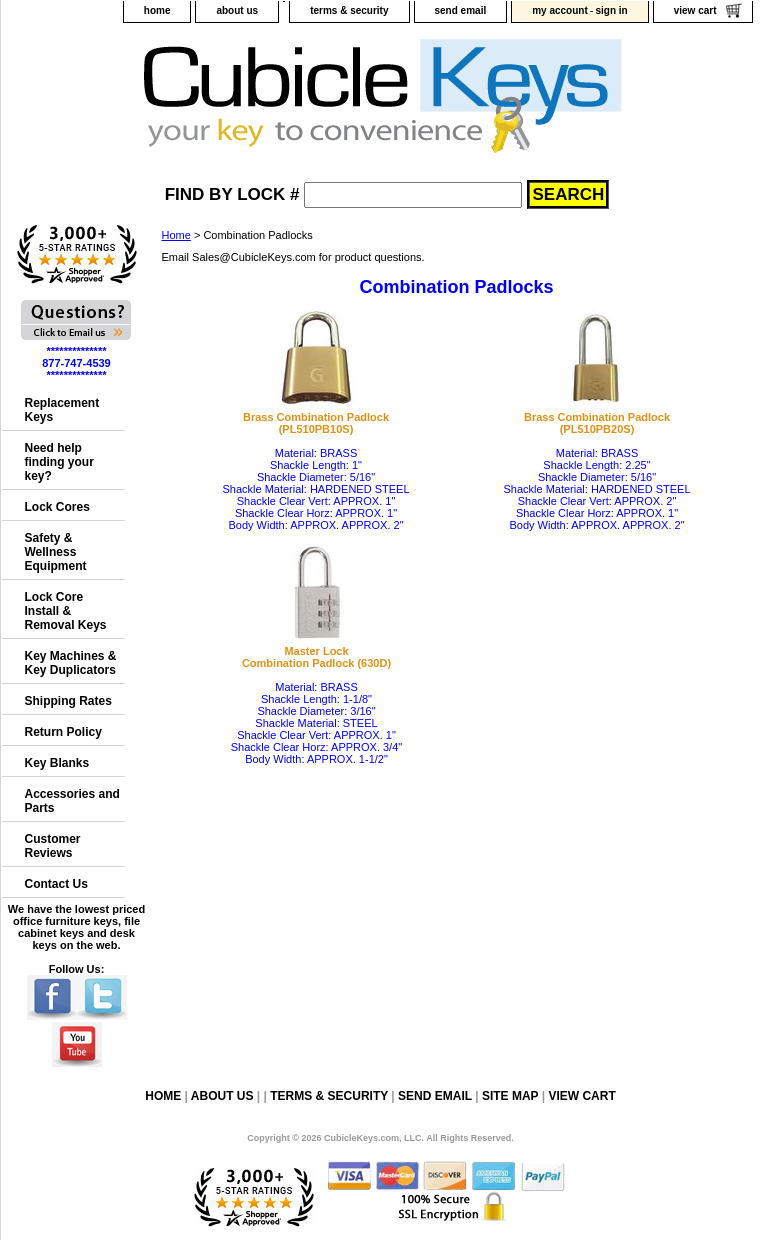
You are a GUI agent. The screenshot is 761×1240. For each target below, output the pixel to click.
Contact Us (56, 884)
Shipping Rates (68, 701)
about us (237, 10)
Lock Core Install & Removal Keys (66, 611)
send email (461, 10)
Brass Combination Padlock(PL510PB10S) (316, 423)
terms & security (349, 10)
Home (176, 235)
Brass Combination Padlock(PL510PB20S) (597, 423)
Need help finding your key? (59, 462)
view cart (695, 10)
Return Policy (63, 732)
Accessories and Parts (72, 801)
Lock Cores (57, 507)
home (157, 10)
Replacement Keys (62, 410)
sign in (611, 10)
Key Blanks (57, 763)
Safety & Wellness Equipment (56, 552)
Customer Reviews (53, 846)
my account (560, 10)
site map (510, 1096)
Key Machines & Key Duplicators (71, 663)
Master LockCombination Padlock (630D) (316, 657)
